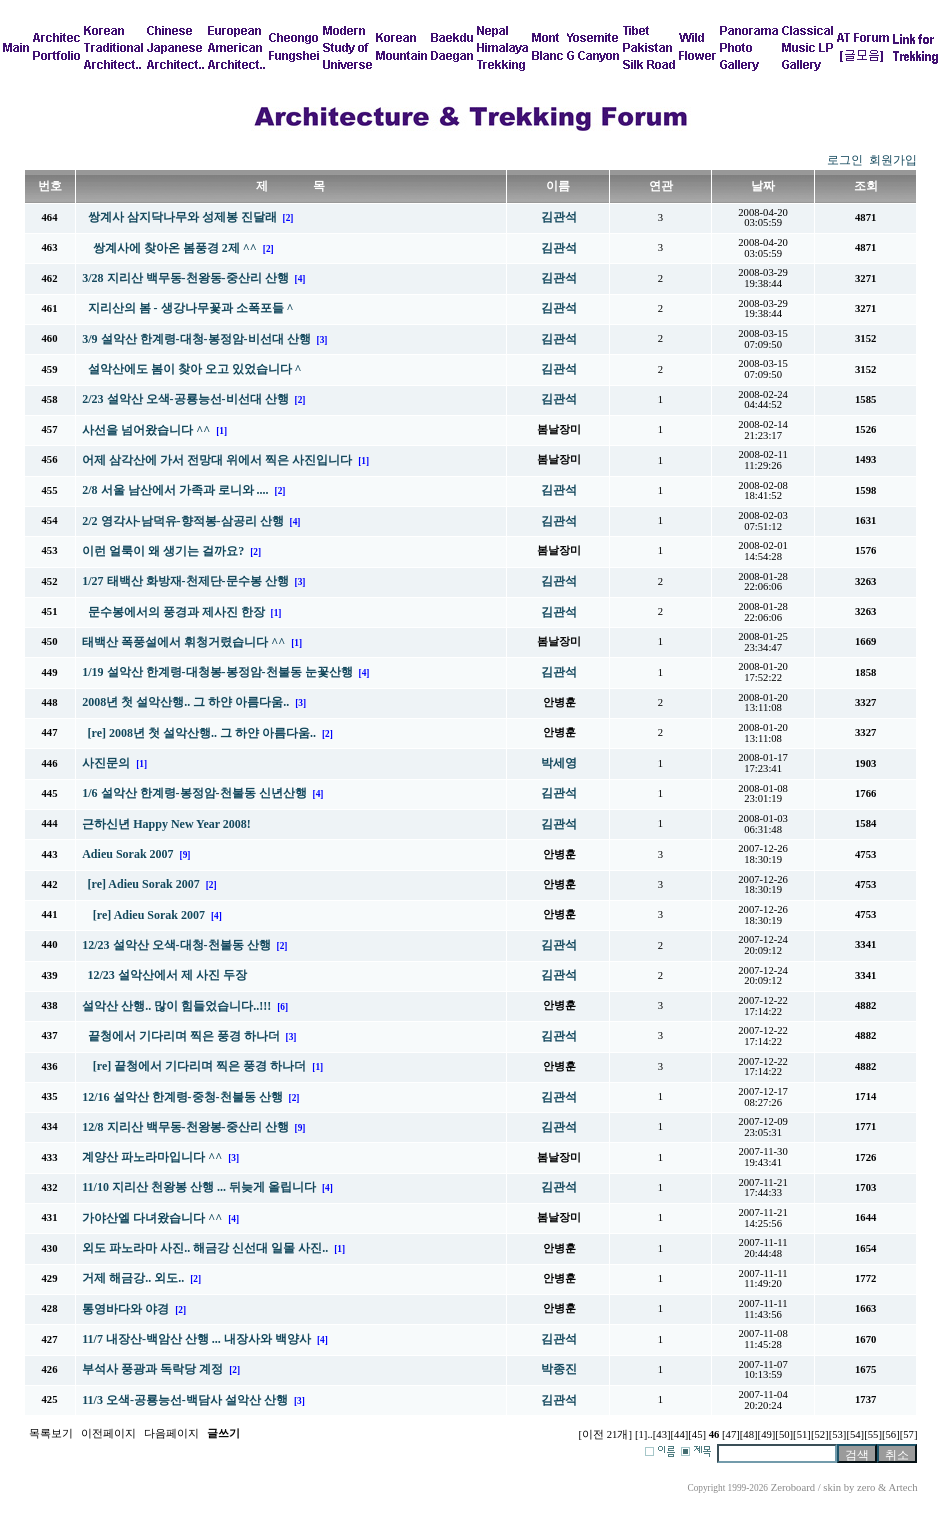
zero (866, 1487)
